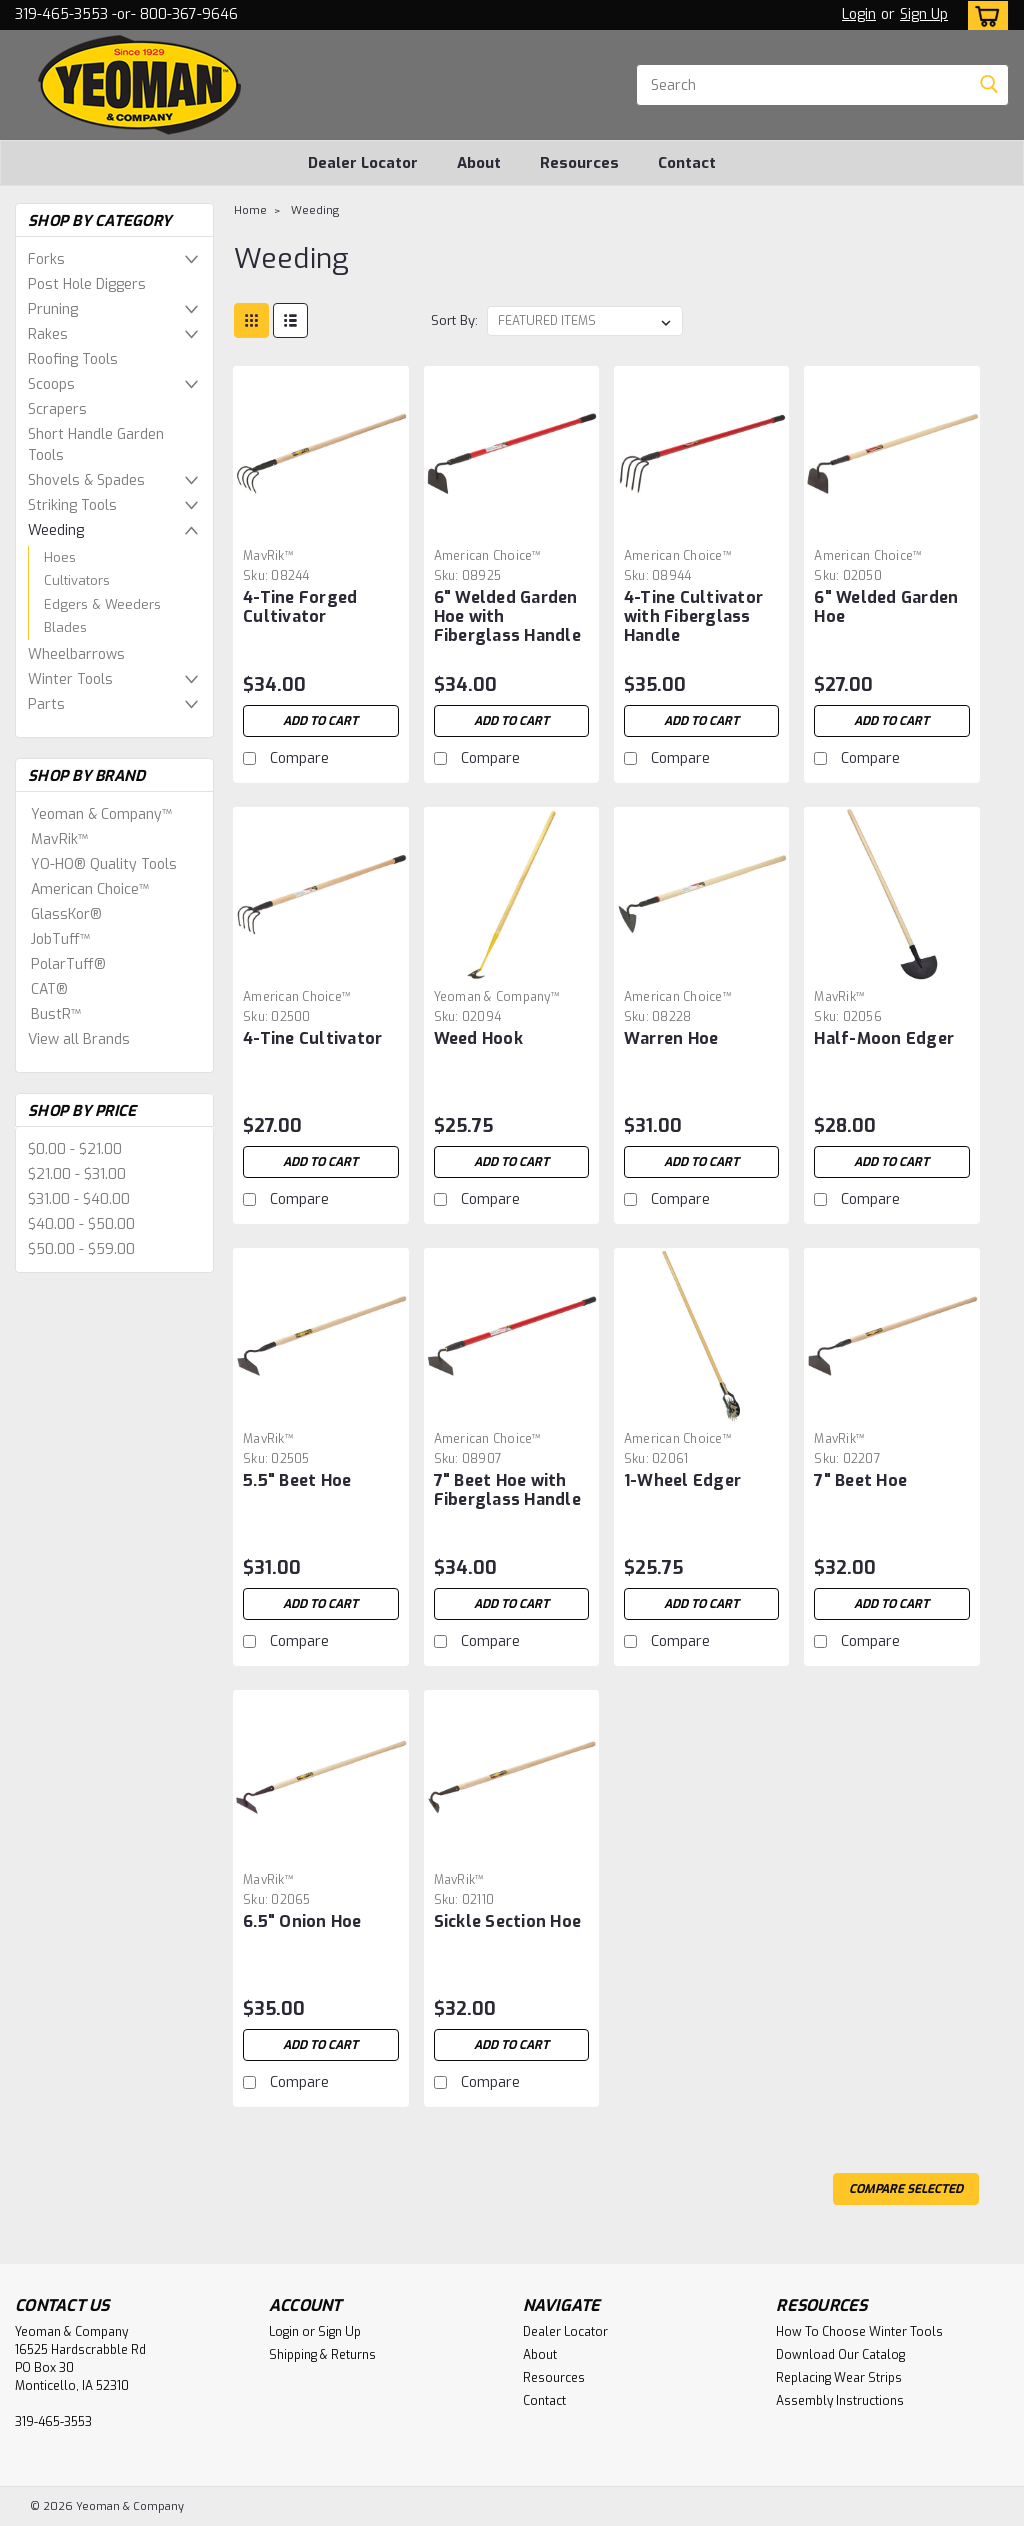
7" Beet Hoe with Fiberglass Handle (507, 1490)
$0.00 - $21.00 (75, 1149)
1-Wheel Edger (682, 1480)
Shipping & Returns (322, 2355)
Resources (579, 163)
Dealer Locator (363, 163)
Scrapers (57, 409)
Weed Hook (478, 1038)
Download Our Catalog (840, 2355)
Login (859, 14)
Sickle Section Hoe (508, 1921)
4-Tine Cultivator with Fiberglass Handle (693, 616)
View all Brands (79, 1039)
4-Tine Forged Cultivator (300, 607)
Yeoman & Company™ (101, 814)
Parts (46, 704)
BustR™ (56, 1014)
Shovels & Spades (86, 480)
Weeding (56, 530)
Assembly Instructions (840, 2401)
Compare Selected (906, 2189)
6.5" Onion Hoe (302, 1921)
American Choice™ (90, 889)
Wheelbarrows (76, 654)
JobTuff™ (60, 939)
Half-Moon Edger (884, 1038)
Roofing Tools (73, 359)
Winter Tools (70, 679)
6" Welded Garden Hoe (886, 607)
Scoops (51, 384)
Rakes (48, 334)
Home (250, 210)
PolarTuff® (68, 964)
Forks (46, 259)
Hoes (60, 557)
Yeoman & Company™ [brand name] (497, 997)
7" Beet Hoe (860, 1480)
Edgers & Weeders (102, 604)
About (479, 163)
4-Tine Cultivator (312, 1038)
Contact (687, 163)
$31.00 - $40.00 (79, 1199)
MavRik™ (59, 839)
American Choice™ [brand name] (488, 556)
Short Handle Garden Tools (96, 445)
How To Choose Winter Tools (859, 2332)
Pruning (53, 309)
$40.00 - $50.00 (81, 1224)
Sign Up (924, 14)
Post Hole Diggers (87, 284)
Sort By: (454, 320)
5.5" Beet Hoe (297, 1480)
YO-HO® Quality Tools (104, 864)
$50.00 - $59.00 (81, 1249)
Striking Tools (72, 505)
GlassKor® (66, 914)
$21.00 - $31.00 (77, 1174)
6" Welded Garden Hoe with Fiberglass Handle (507, 616)
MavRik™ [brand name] (268, 556)
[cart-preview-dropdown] (983, 15)
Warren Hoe (671, 1038)
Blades (65, 627)
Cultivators (77, 580)
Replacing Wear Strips (839, 2378)
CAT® (49, 989)
